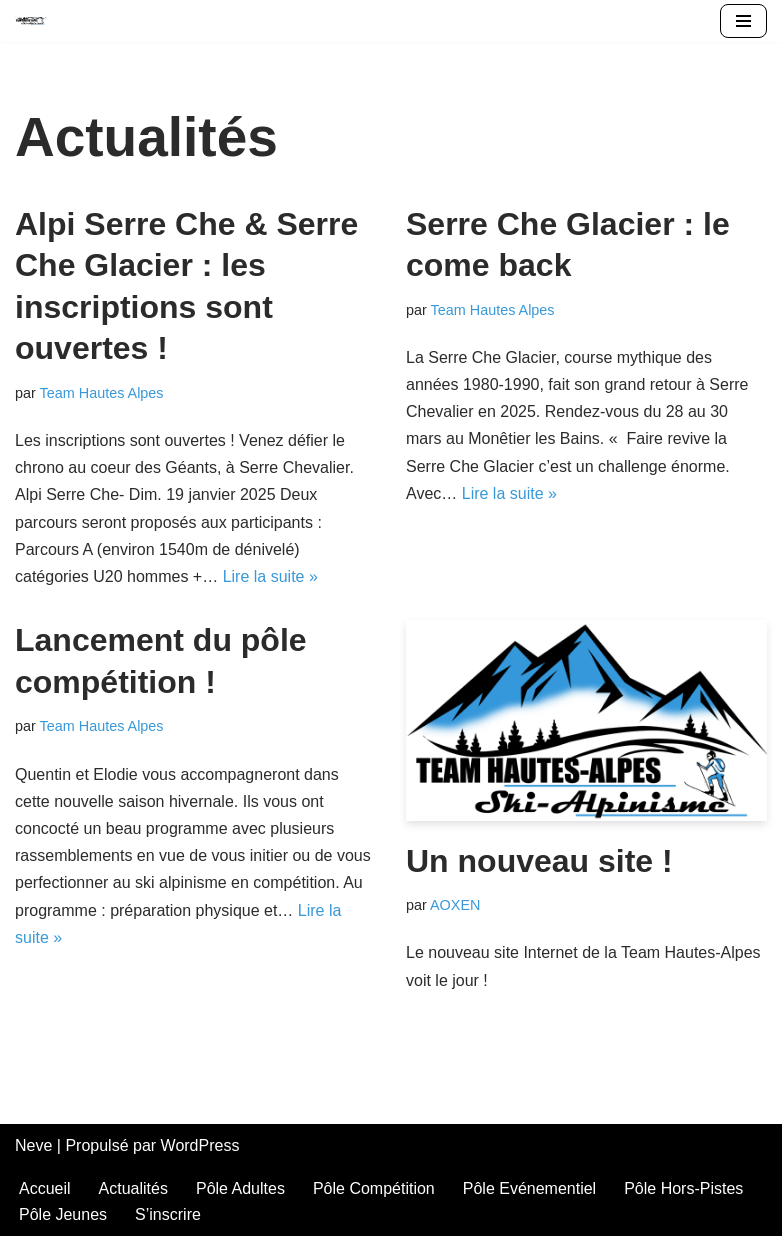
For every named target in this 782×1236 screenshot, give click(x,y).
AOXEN (455, 905)
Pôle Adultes (240, 1188)
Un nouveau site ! (539, 861)
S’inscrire (168, 1214)
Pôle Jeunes (63, 1214)
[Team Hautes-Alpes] (31, 21)
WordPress (200, 1145)
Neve (33, 1145)
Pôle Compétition (374, 1188)
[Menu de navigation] (743, 21)
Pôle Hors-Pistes (683, 1188)
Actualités (133, 1188)
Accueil (45, 1188)
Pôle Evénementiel (529, 1188)
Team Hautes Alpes (102, 393)
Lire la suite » (270, 576)
